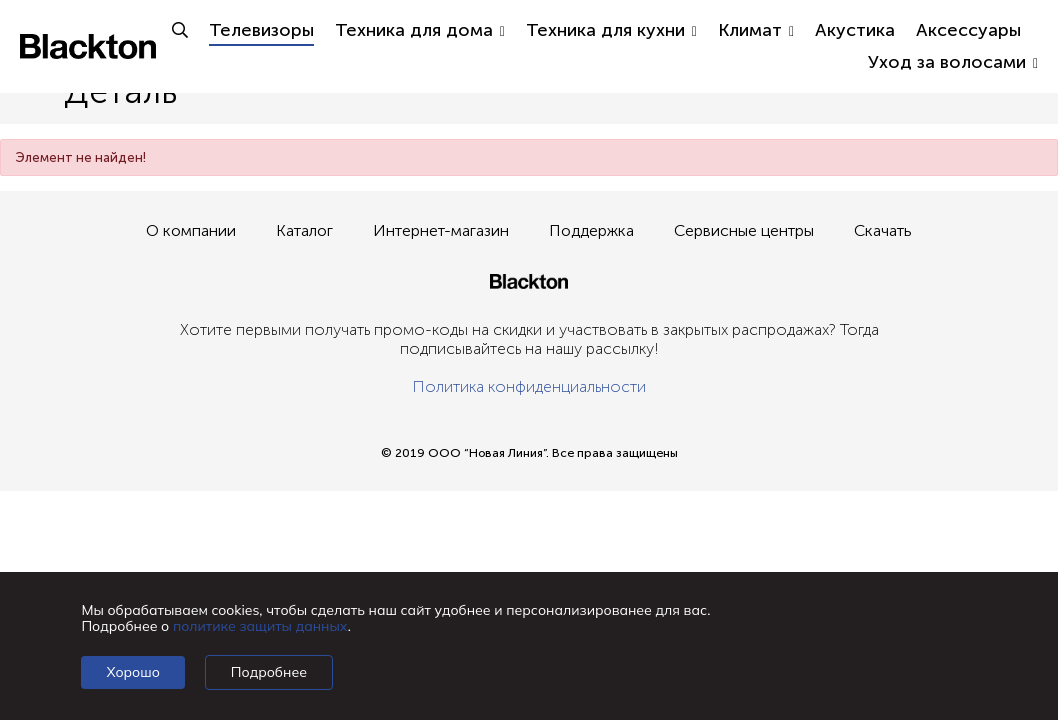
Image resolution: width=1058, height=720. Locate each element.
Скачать (883, 230)
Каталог (304, 230)
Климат (756, 30)
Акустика (855, 30)
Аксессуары (968, 30)
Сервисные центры (744, 230)
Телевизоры (261, 30)
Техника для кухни (611, 30)
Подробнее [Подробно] (269, 672)
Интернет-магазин (441, 230)
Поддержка (591, 230)
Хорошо (132, 672)
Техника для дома (420, 30)
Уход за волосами (953, 62)
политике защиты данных (260, 626)
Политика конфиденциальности (529, 386)
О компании (191, 230)
